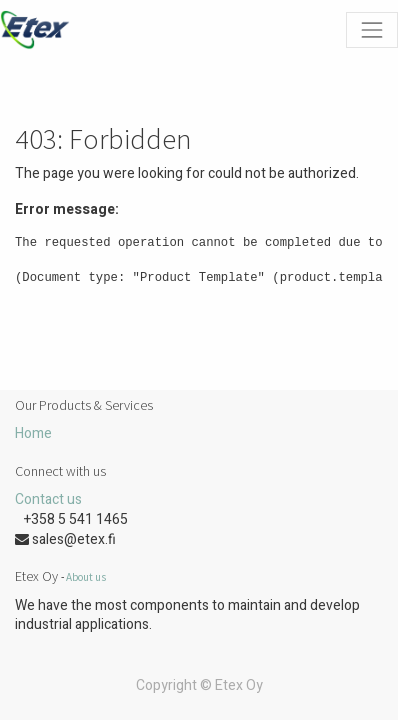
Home (33, 433)
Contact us (48, 499)
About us (86, 577)
